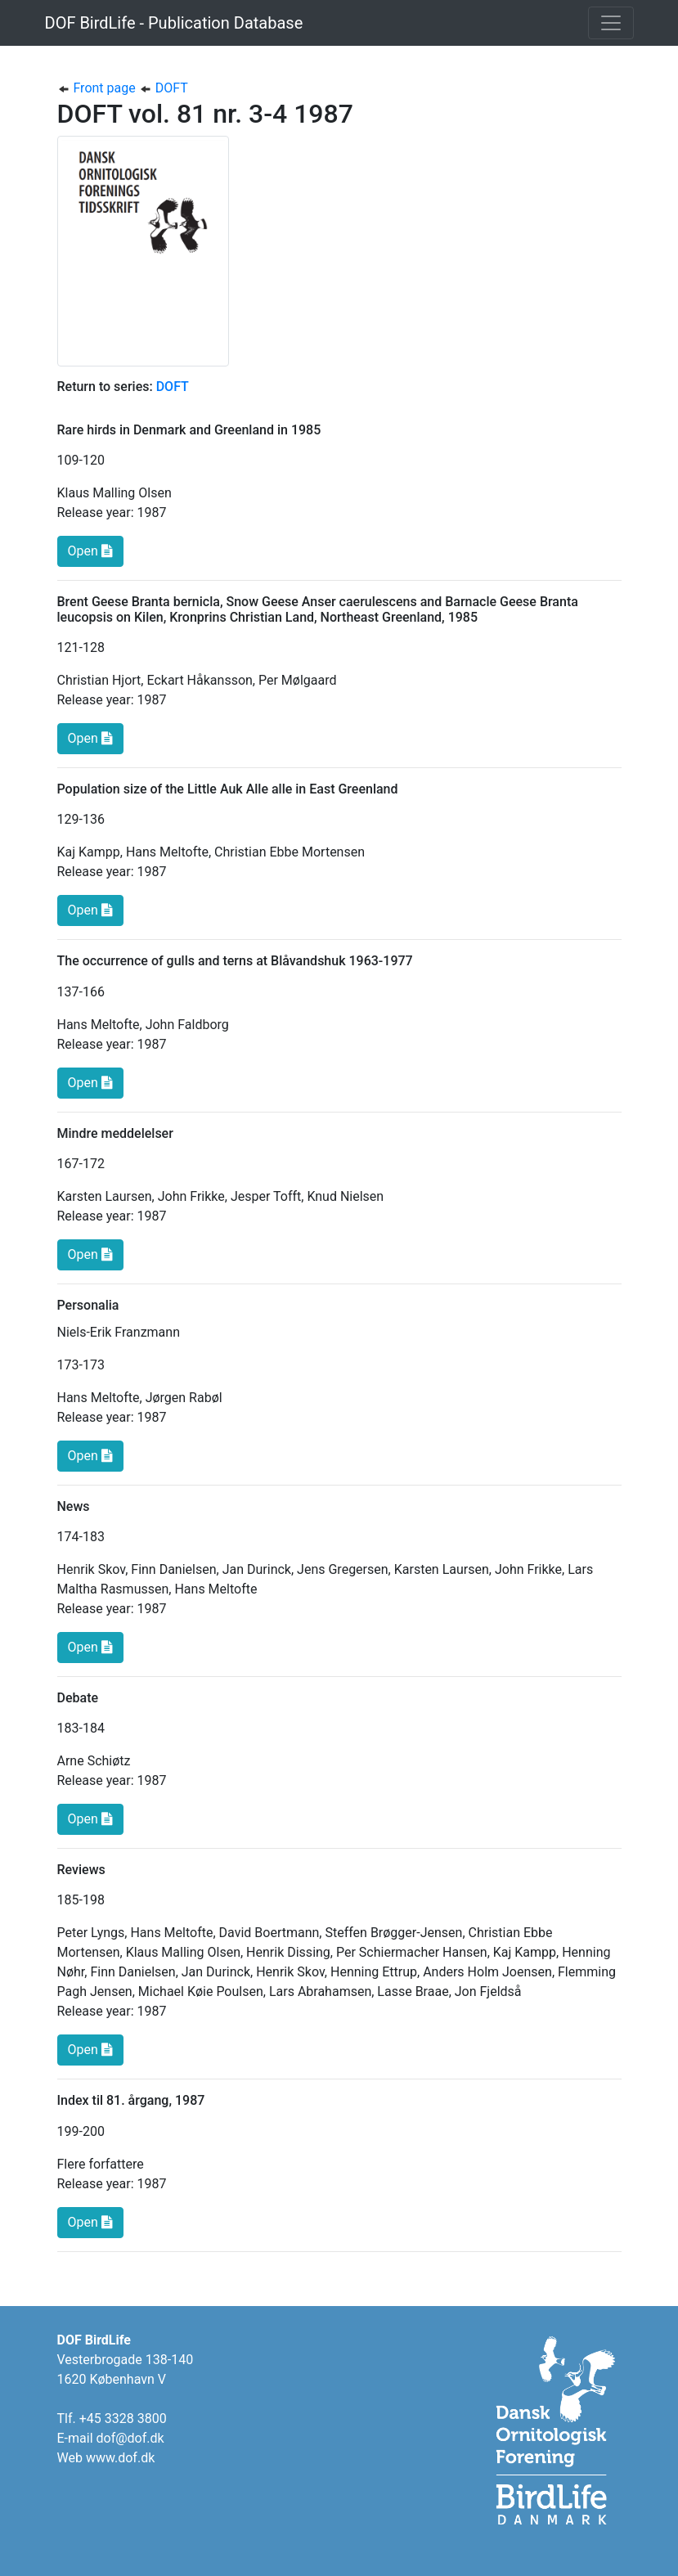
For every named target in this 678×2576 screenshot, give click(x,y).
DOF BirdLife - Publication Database (174, 23)
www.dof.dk (120, 2458)
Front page (98, 88)
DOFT (163, 88)
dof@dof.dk (130, 2438)
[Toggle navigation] (611, 23)
